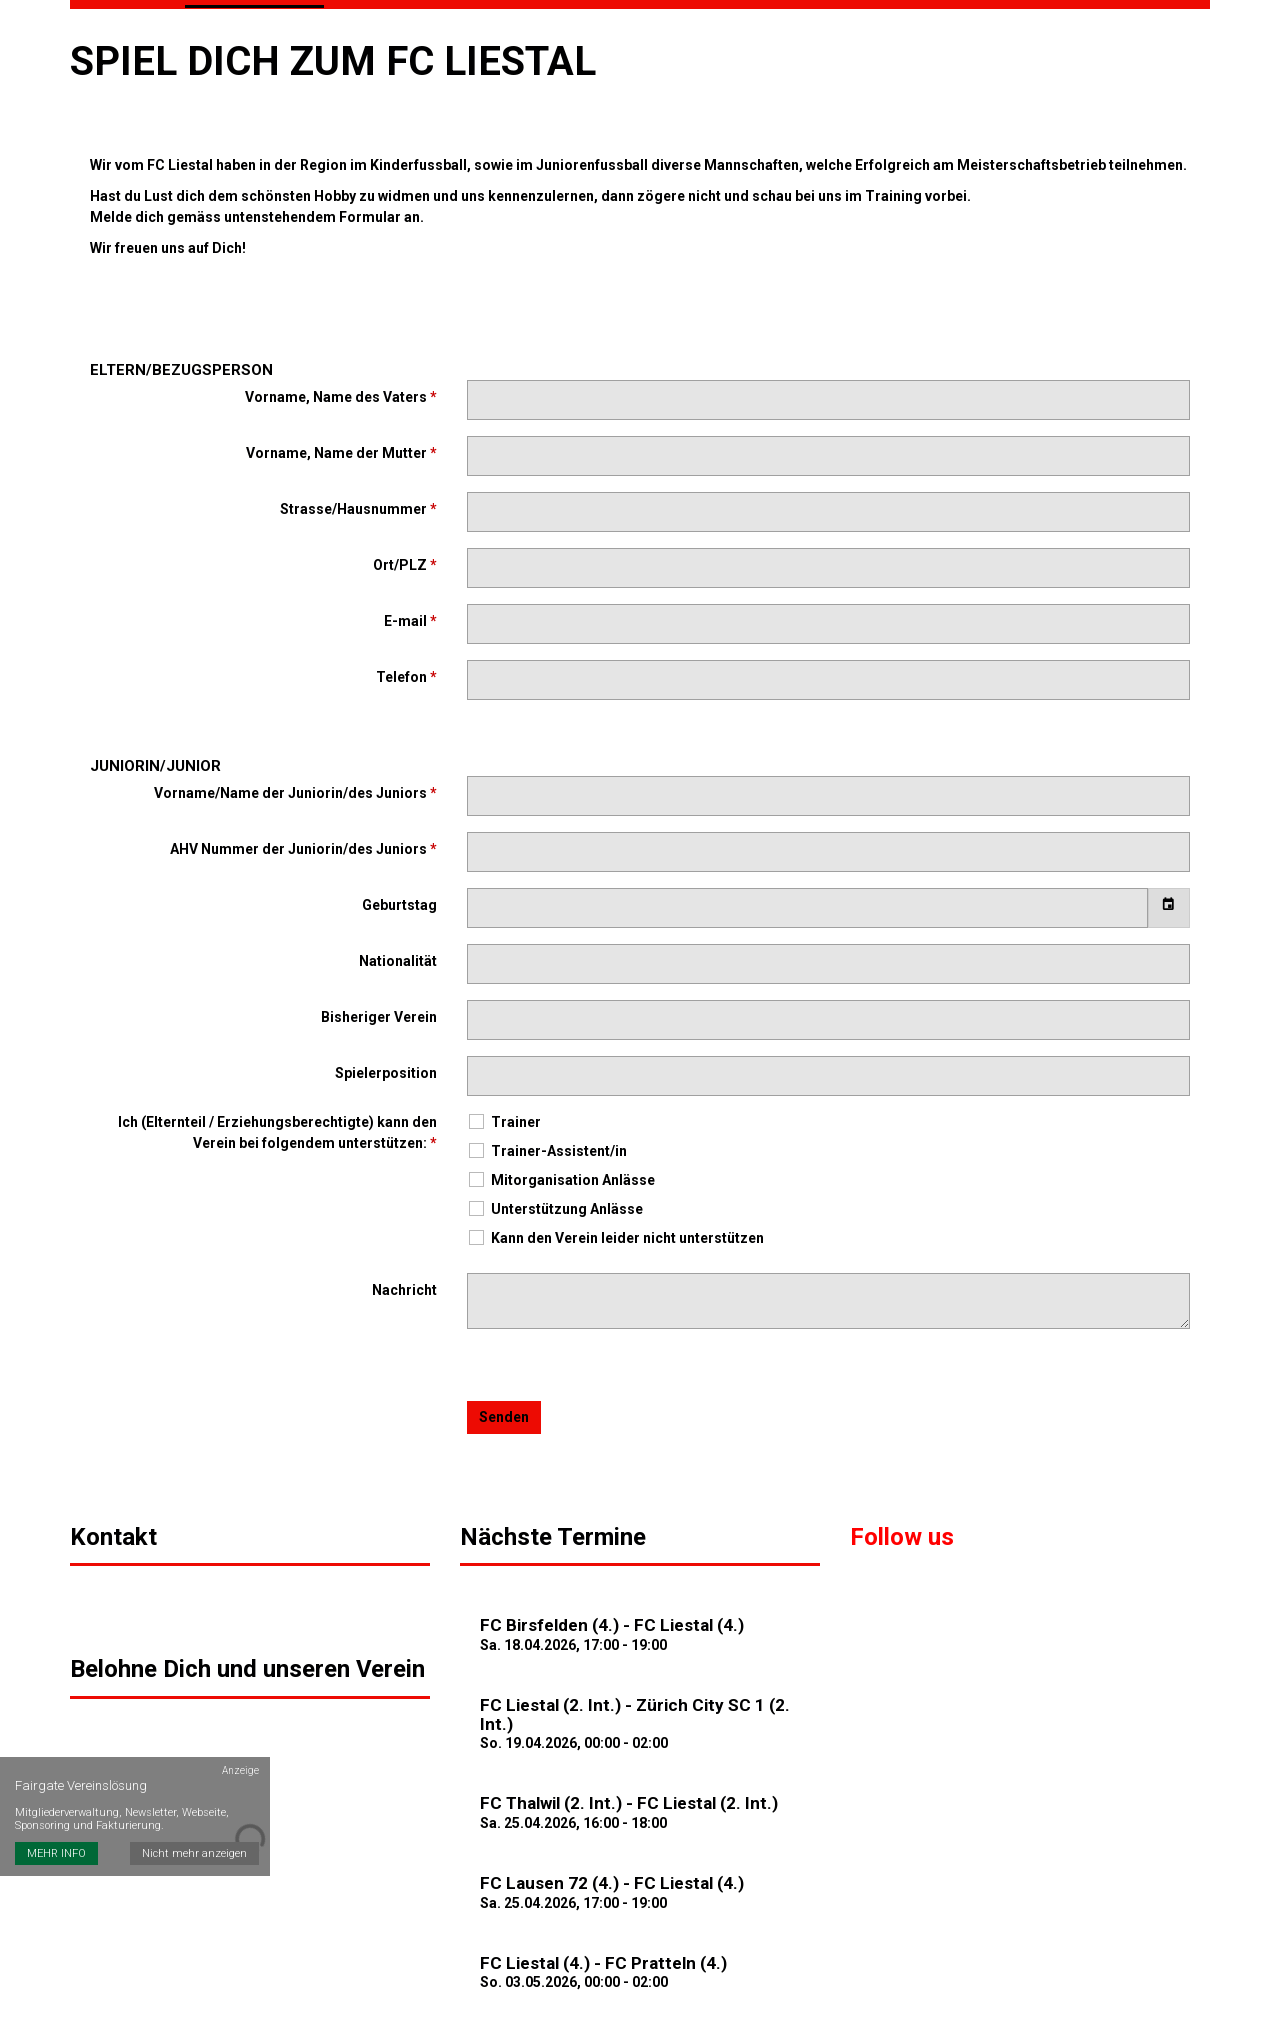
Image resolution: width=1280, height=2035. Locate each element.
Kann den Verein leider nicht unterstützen (615, 1228)
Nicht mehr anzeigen (195, 1810)
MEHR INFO (56, 1810)
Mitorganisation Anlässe (561, 1170)
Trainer (504, 1112)
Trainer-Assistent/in (547, 1141)
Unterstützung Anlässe (555, 1199)
